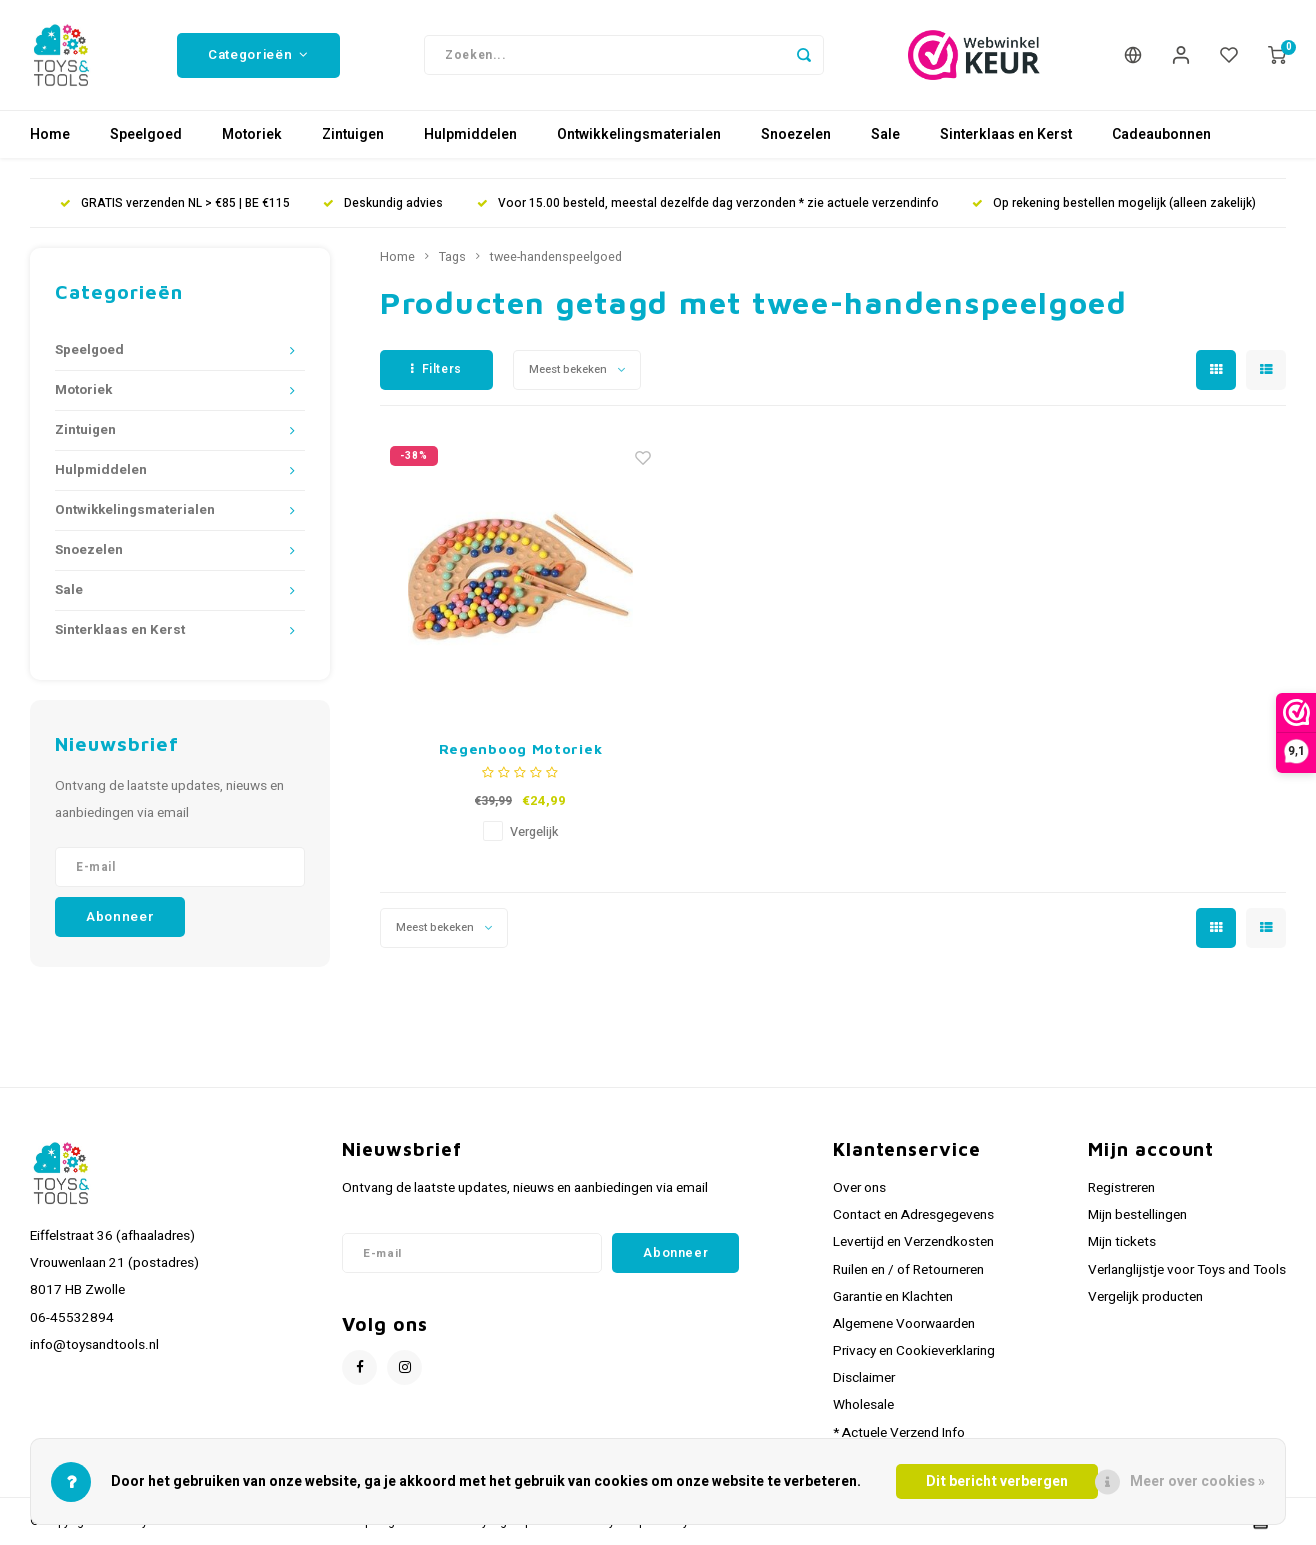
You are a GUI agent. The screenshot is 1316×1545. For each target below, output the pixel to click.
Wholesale (863, 1405)
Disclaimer (864, 1378)
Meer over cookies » (1197, 1481)
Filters (436, 369)
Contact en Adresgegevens (913, 1215)
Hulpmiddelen (470, 134)
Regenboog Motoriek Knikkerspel (521, 749)
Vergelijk (534, 832)
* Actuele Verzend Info (899, 1433)
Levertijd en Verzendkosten (913, 1242)
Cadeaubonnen (1161, 134)
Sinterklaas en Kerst (1006, 134)
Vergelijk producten (1145, 1297)
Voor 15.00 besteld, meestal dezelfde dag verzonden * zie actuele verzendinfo (708, 203)
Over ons (859, 1188)
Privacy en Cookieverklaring (914, 1351)
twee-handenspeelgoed (556, 257)
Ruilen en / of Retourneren (908, 1270)
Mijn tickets (1122, 1242)
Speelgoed (146, 134)
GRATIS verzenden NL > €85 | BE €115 (175, 203)
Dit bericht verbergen (997, 1481)
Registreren (1121, 1188)
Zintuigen (353, 134)
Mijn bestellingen (1137, 1215)
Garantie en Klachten (893, 1297)
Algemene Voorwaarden (904, 1324)
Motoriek (252, 134)
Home (50, 134)
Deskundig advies (383, 203)
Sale (885, 134)
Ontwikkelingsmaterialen (639, 134)
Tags (452, 257)
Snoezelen (796, 134)
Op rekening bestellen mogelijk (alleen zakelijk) (1114, 203)
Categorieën (258, 55)
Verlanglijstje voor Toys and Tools (1187, 1270)
